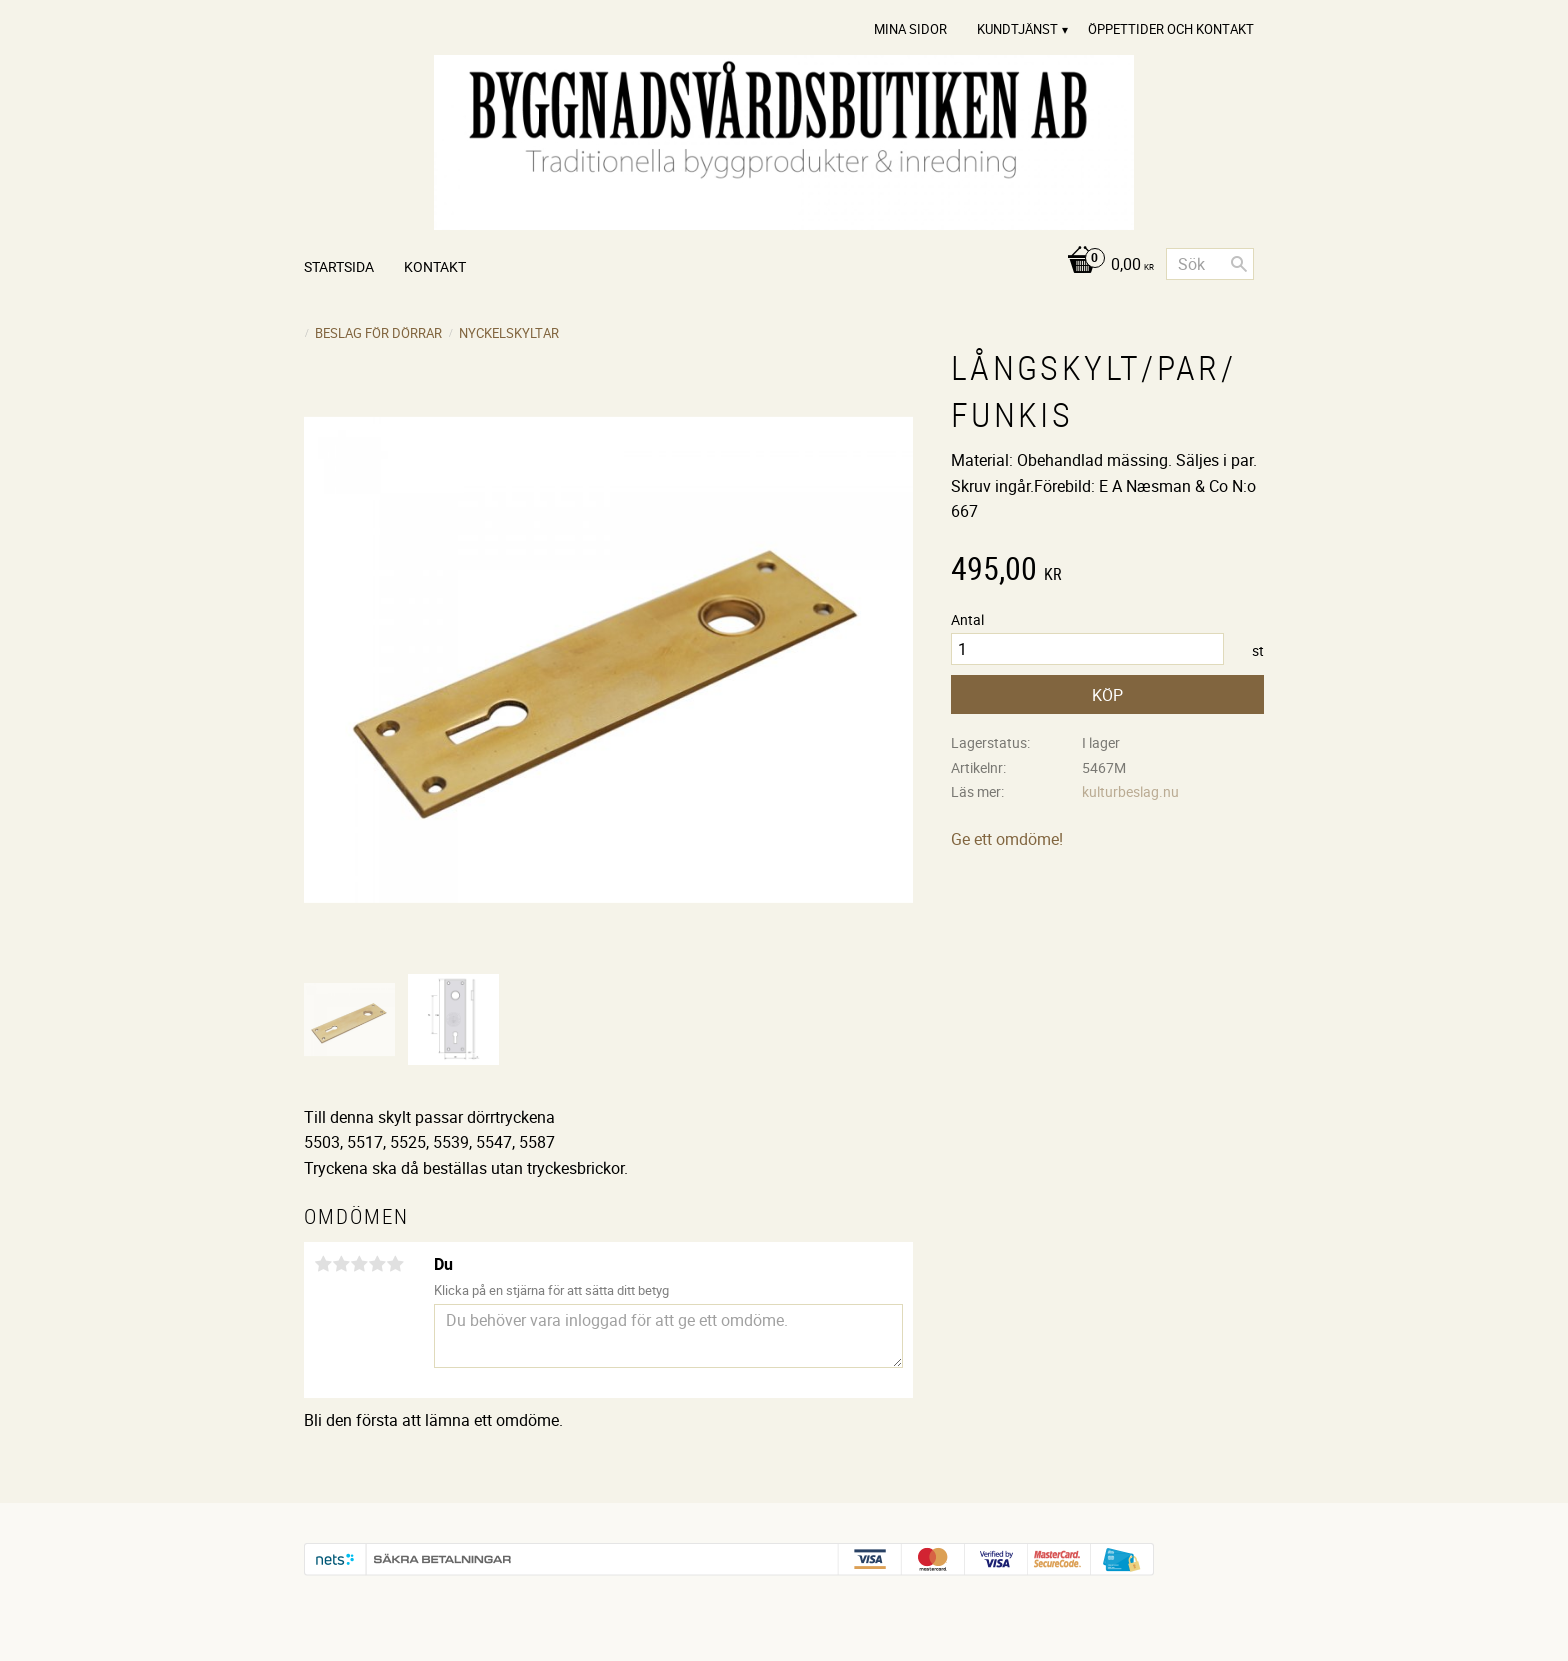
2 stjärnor (341, 1264)
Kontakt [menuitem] (435, 266)
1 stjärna (323, 1264)
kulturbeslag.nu (1130, 791)
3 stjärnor (359, 1264)
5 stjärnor (395, 1264)
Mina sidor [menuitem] (910, 29)
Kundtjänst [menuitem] (1017, 29)
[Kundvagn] (1105, 265)
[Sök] (1239, 264)
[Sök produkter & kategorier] (1210, 264)
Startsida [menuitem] (339, 266)
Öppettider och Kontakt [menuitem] (1171, 29)
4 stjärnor (377, 1264)
